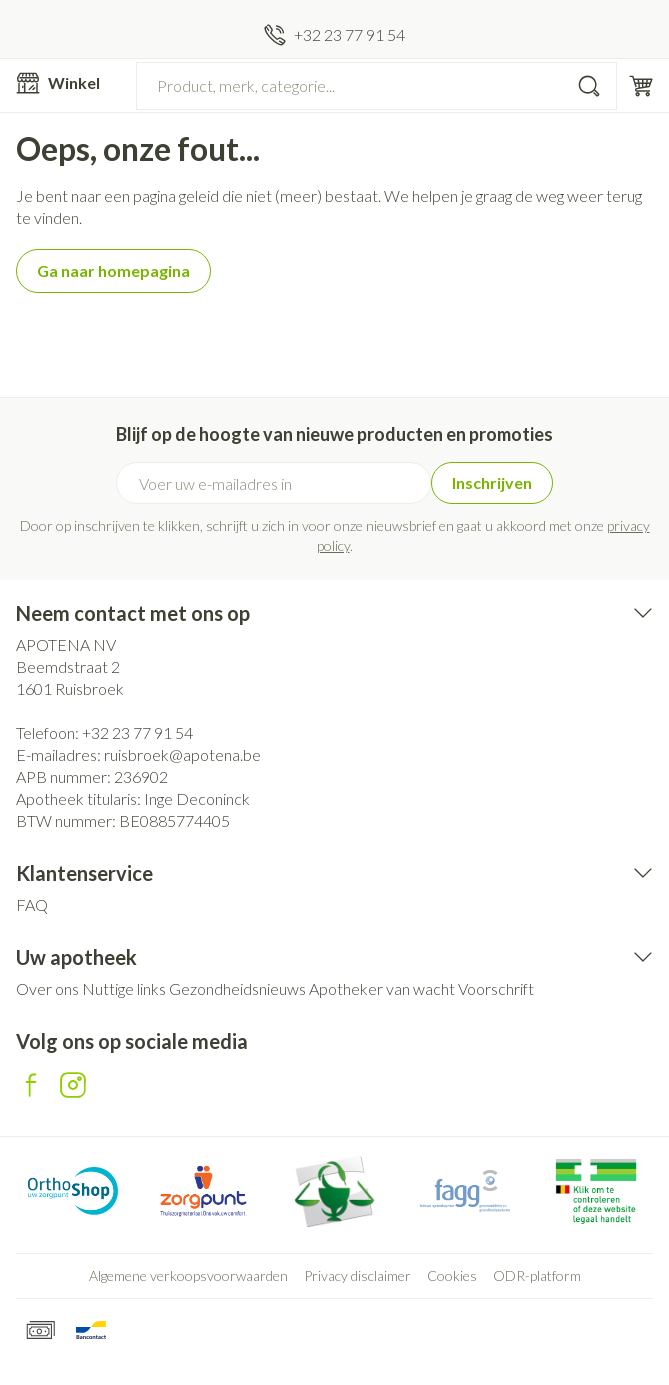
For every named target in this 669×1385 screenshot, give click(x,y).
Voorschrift (496, 988)
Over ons (47, 988)
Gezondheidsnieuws (237, 988)
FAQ (32, 904)
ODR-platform (537, 1275)
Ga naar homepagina (113, 270)
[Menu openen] (68, 83)
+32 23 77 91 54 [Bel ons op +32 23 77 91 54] (137, 732)
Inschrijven (492, 482)
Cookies (452, 1275)
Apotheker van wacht (382, 988)
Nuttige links (124, 988)
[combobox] (376, 86)
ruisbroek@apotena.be (182, 754)
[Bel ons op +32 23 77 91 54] (334, 35)
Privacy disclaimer (357, 1275)
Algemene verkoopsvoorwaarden (188, 1275)
